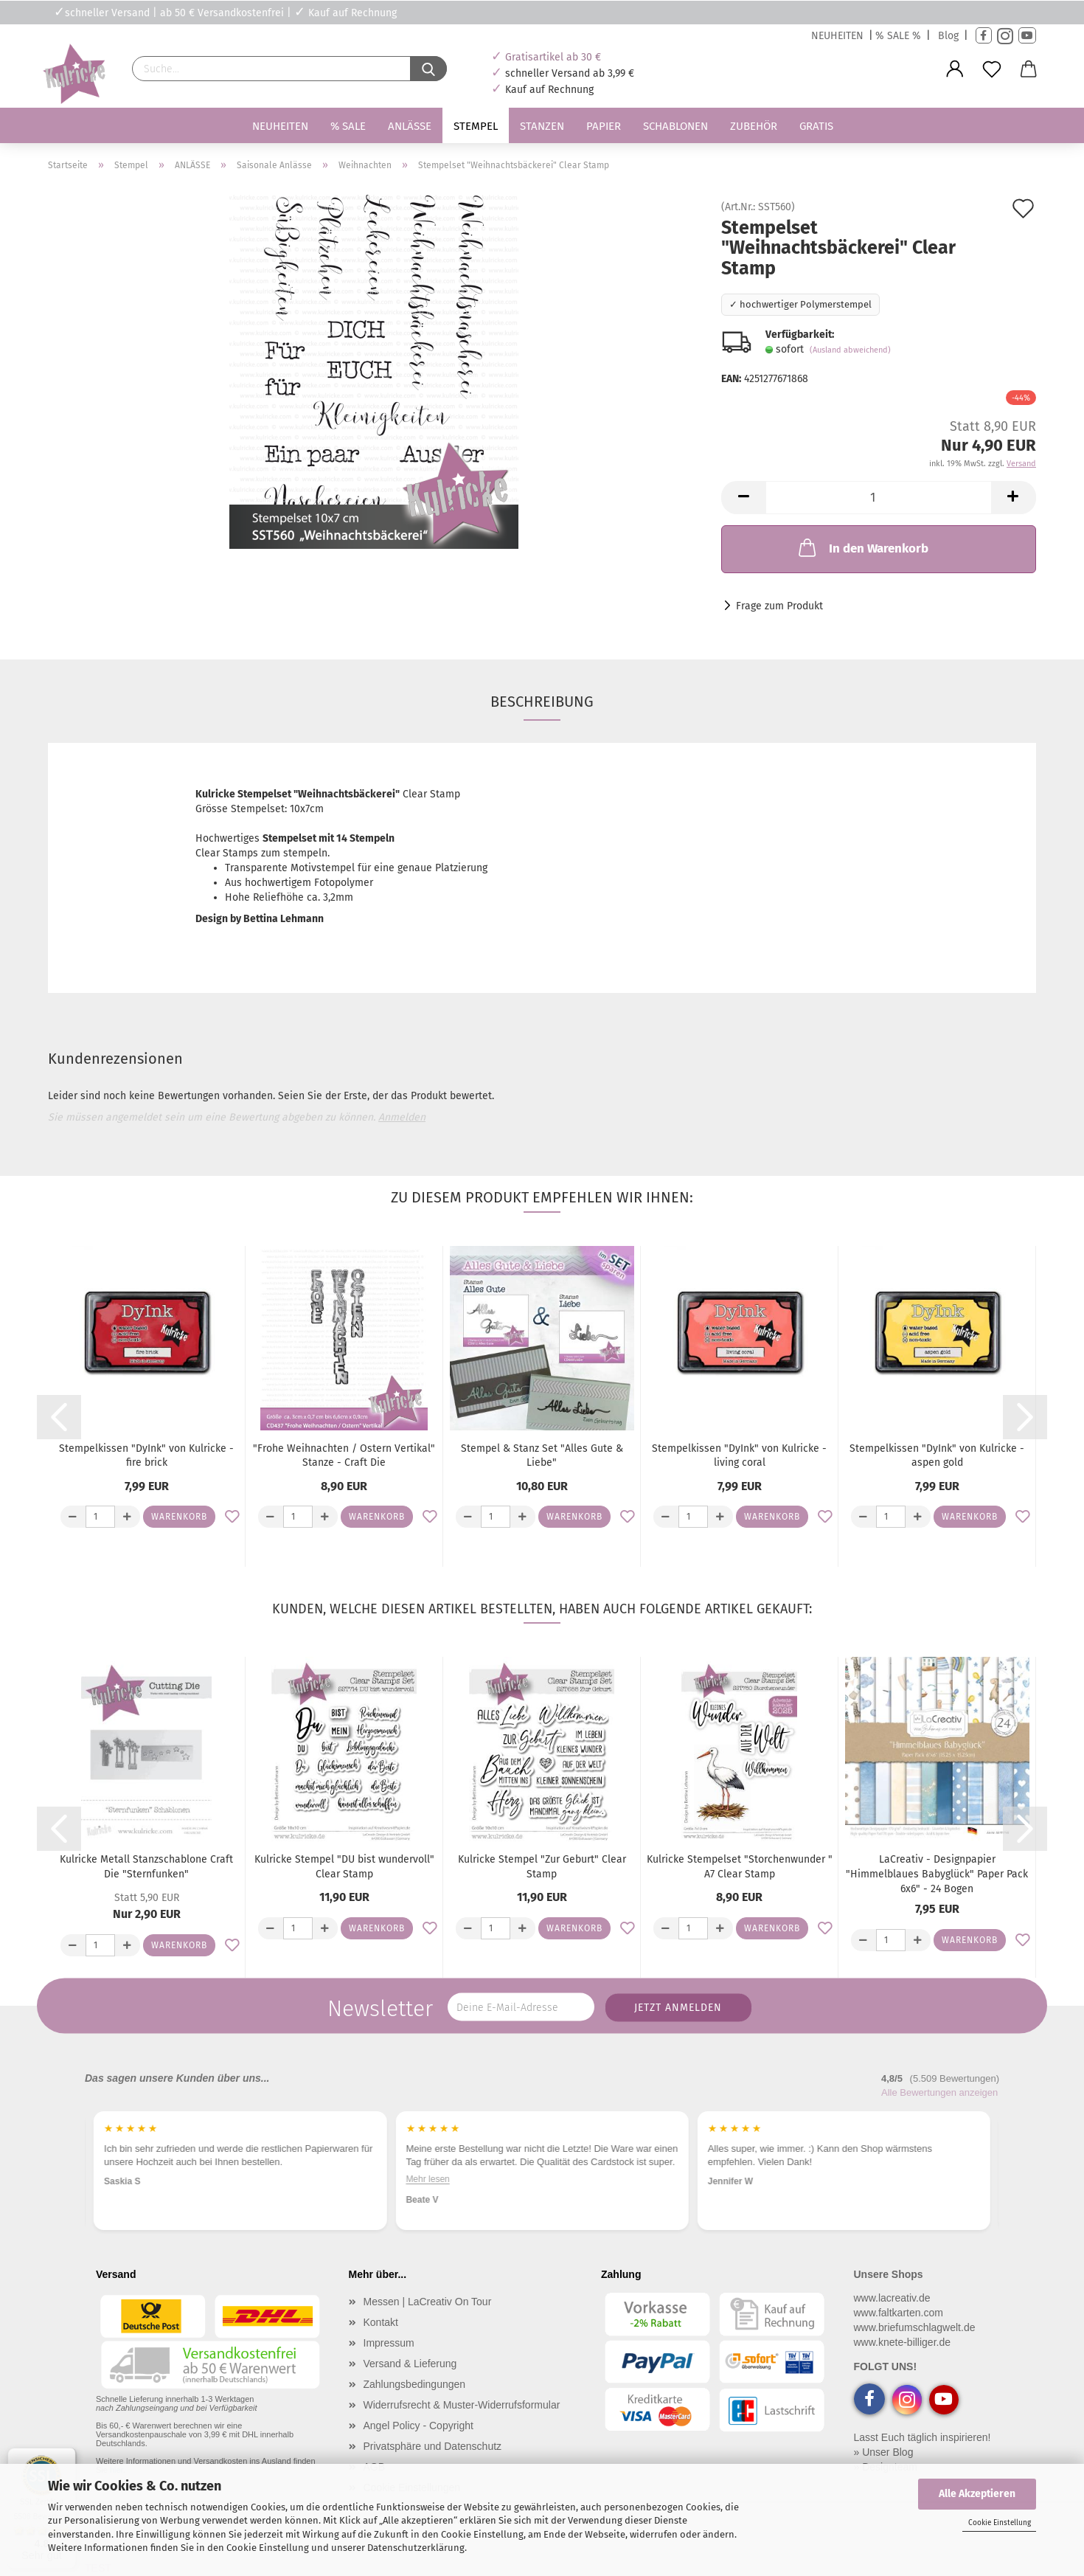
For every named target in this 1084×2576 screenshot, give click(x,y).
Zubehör (753, 126)
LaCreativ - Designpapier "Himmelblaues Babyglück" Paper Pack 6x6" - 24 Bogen (937, 1874)
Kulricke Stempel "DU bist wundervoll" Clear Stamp (344, 1866)
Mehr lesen (125, 2192)
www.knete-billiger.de (902, 2342)
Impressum (389, 2343)
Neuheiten (280, 126)
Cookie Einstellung (999, 2522)
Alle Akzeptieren (977, 2493)
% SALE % (898, 36)
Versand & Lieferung (410, 2363)
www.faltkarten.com (898, 2313)
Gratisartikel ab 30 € (553, 57)
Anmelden (401, 1117)
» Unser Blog (884, 2452)
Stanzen (542, 126)
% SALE (348, 126)
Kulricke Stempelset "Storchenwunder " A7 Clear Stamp (740, 1866)
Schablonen (675, 126)
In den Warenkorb (862, 547)
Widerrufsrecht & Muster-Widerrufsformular (462, 2405)
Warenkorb (179, 1517)
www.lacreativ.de (892, 2298)
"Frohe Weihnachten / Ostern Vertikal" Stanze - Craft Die (344, 1455)
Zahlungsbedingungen (415, 2384)
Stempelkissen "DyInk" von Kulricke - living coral (739, 1455)
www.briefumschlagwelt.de (915, 2327)
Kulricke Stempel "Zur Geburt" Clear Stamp (542, 1866)
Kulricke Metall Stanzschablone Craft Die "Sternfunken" (146, 1866)
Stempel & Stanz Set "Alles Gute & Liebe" (542, 1455)
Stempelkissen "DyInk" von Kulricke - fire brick (146, 1455)
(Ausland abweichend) (850, 350)
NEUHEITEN (837, 36)
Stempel (476, 126)
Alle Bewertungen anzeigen (939, 2092)
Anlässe (409, 126)
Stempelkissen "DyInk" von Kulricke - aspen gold (937, 1455)
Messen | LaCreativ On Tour (428, 2301)
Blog (948, 36)
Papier (603, 126)
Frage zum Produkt (779, 606)
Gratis (816, 126)
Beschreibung (542, 701)
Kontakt (381, 2322)
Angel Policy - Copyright (418, 2425)
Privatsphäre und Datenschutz (433, 2446)
